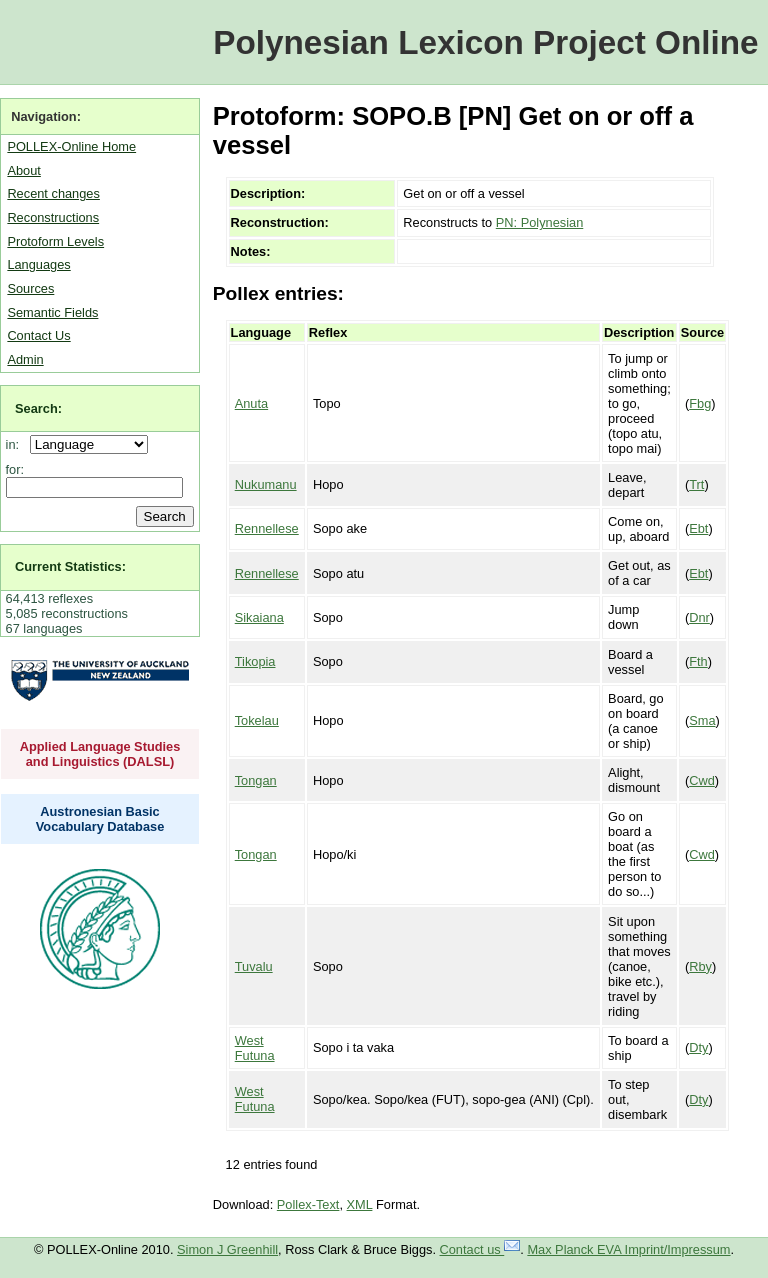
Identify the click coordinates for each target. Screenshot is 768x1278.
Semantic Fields (52, 312)
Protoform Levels (55, 241)
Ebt (698, 528)
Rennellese (267, 528)
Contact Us (38, 335)
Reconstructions (53, 217)
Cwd (702, 780)
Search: (38, 408)
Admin (25, 359)
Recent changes (53, 193)
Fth (698, 661)
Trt (696, 484)
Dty (698, 1047)
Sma (702, 720)
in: (16, 444)
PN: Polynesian (540, 222)
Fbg (700, 403)
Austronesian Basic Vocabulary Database (100, 819)
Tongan (256, 780)
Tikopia (255, 661)
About (23, 170)
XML (360, 1204)
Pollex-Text (308, 1204)
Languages (38, 264)
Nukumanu (266, 484)
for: (15, 469)
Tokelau (257, 720)
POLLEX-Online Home (71, 146)
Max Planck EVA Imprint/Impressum (628, 1249)
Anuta (251, 403)
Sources (30, 288)
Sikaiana (259, 617)
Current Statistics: (70, 566)
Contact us (480, 1249)
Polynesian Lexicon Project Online (485, 42)
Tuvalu (254, 966)
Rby (700, 966)
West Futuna (255, 1048)
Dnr (699, 617)
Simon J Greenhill (227, 1249)
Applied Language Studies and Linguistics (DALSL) (100, 754)
